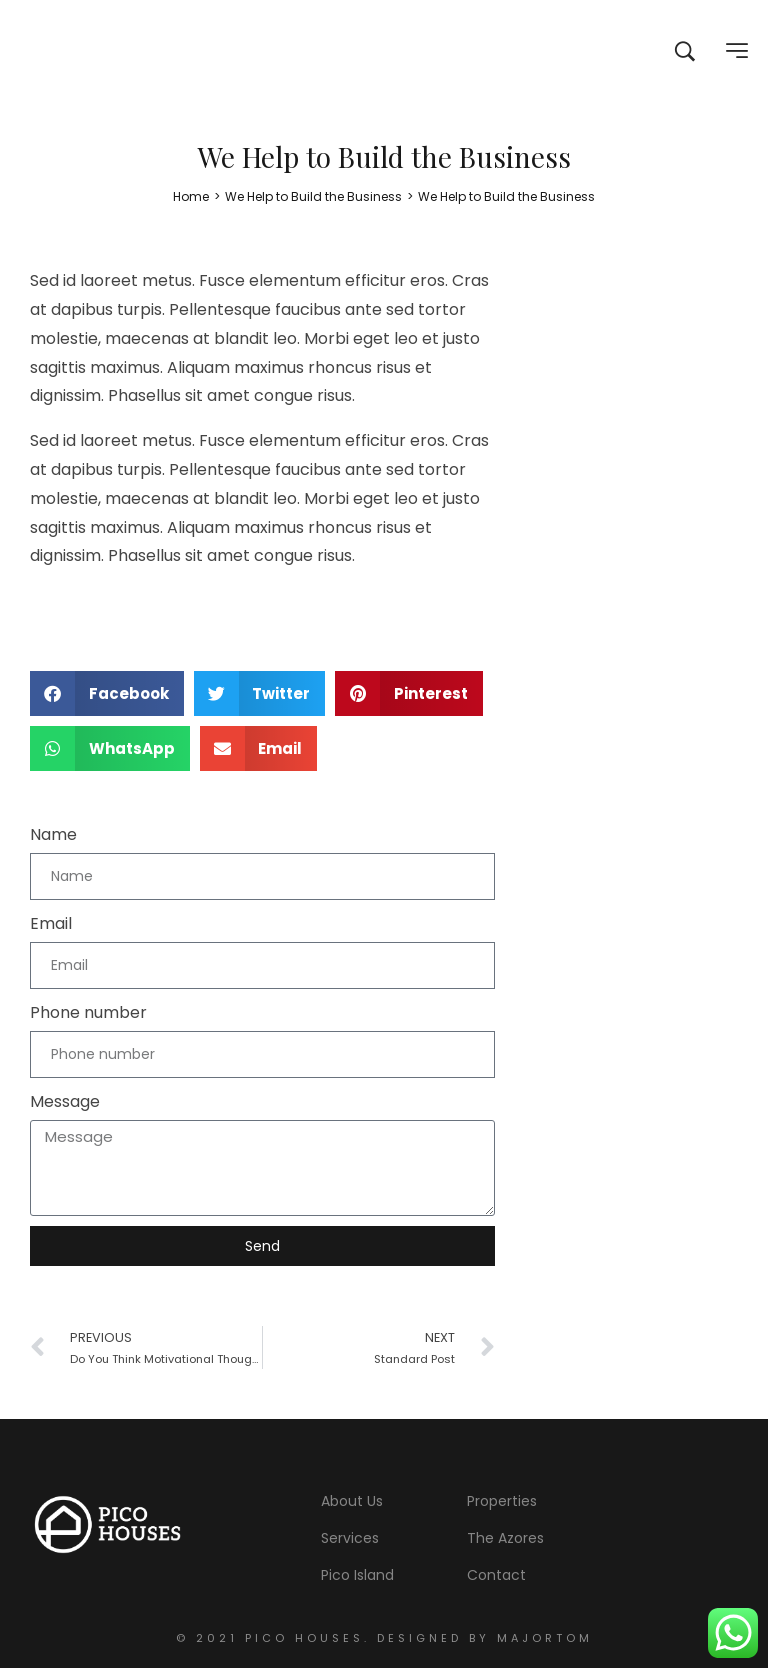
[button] (107, 693)
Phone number (88, 1012)
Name (53, 834)
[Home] (191, 196)
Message (65, 1101)
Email (51, 923)
